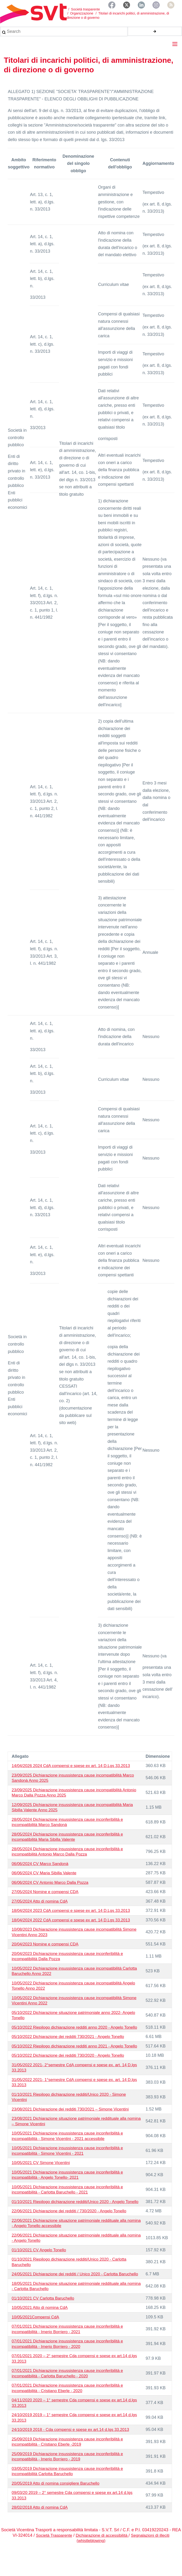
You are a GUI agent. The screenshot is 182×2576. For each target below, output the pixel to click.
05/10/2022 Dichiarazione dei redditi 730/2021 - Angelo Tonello (71, 2045)
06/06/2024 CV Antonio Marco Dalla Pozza (52, 1885)
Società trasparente (75, 11)
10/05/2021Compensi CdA (37, 2341)
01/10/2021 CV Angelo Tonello (40, 2269)
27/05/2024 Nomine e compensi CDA (47, 1894)
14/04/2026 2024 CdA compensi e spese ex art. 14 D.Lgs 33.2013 (74, 1768)
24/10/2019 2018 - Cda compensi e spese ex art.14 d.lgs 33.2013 (74, 2454)
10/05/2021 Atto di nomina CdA (41, 2332)
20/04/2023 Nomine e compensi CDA (47, 1947)
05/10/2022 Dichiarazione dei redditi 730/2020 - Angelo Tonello (71, 2069)
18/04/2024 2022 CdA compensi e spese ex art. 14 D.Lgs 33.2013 (74, 1923)
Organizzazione (100, 13)
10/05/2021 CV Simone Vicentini (42, 2176)
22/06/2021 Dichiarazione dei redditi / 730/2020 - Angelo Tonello (72, 2230)
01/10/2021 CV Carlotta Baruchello (45, 2322)
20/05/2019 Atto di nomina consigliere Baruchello (58, 2507)
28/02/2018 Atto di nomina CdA (41, 2531)
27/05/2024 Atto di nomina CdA (41, 1904)
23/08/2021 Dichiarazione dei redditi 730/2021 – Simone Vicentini (74, 2123)
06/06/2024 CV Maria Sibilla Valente (46, 1876)
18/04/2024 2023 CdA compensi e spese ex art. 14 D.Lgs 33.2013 (74, 1913)
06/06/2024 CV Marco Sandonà (42, 1866)
